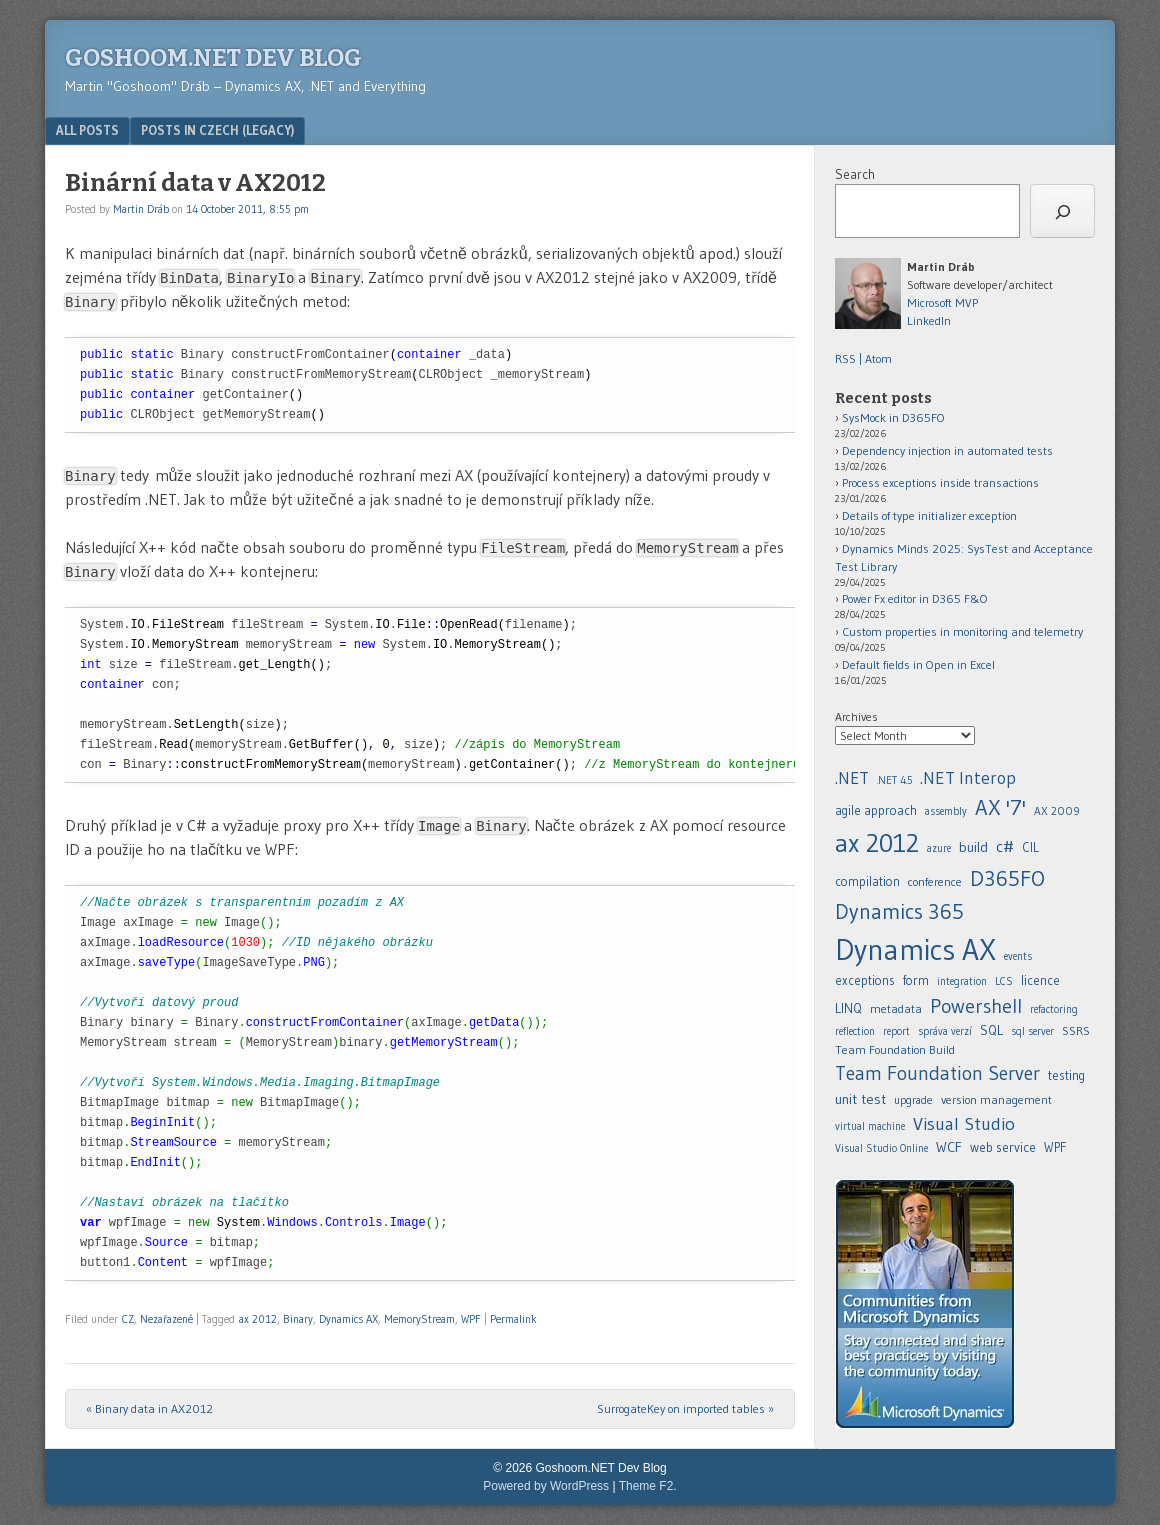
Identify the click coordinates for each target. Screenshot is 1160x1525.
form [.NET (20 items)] (916, 980)
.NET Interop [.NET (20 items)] (968, 778)
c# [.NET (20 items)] (1005, 846)
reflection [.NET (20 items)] (855, 1031)
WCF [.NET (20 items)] (949, 1147)
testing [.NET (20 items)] (1066, 1075)
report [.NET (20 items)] (896, 1031)
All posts (87, 130)
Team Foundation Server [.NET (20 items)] (937, 1073)
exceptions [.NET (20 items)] (865, 980)
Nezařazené (166, 1319)
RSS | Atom (863, 358)
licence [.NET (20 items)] (1040, 980)
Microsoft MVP (942, 302)
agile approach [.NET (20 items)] (876, 810)
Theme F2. (648, 1486)
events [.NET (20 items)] (1018, 956)
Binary (298, 1319)
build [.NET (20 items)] (973, 847)
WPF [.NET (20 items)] (1055, 1147)
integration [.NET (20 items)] (962, 981)
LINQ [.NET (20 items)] (848, 1008)
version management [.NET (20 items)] (996, 1099)
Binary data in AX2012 (149, 1408)
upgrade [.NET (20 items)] (913, 1100)
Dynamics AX (348, 1319)
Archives (856, 716)
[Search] (1062, 211)
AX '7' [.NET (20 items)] (1000, 807)
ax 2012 (258, 1319)
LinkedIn (929, 320)
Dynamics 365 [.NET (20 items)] (899, 911)
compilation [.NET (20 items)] (867, 881)
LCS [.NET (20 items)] (1004, 981)
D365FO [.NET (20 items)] (1007, 878)
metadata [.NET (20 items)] (896, 1008)
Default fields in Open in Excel (918, 664)
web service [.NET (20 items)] (1003, 1147)
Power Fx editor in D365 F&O (915, 598)
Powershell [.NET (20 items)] (976, 1006)
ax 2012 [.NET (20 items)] (877, 843)
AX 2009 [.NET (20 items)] (1057, 811)
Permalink (513, 1319)
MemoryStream (419, 1319)
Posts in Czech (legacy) (217, 130)
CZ (128, 1319)
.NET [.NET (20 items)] (852, 778)
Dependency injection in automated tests (947, 450)
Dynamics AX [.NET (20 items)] (915, 949)
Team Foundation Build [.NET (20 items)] (895, 1049)
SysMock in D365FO (893, 417)
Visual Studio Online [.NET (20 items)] (881, 1148)
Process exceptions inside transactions (940, 482)
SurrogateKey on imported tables (685, 1408)
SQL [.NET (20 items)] (991, 1030)
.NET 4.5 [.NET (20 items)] (894, 780)
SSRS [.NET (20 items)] (1076, 1030)
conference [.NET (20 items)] (935, 881)
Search (855, 174)
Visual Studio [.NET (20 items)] (964, 1123)
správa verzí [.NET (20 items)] (945, 1031)
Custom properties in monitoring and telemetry (962, 631)
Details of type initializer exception (929, 515)
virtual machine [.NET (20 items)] (870, 1126)
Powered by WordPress (546, 1486)
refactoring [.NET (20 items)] (1054, 1009)
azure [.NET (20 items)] (939, 848)
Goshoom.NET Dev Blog (213, 58)
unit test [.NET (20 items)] (860, 1099)
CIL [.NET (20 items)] (1030, 847)
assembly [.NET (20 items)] (946, 811)
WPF (471, 1319)
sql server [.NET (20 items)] (1032, 1031)
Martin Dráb (141, 209)
